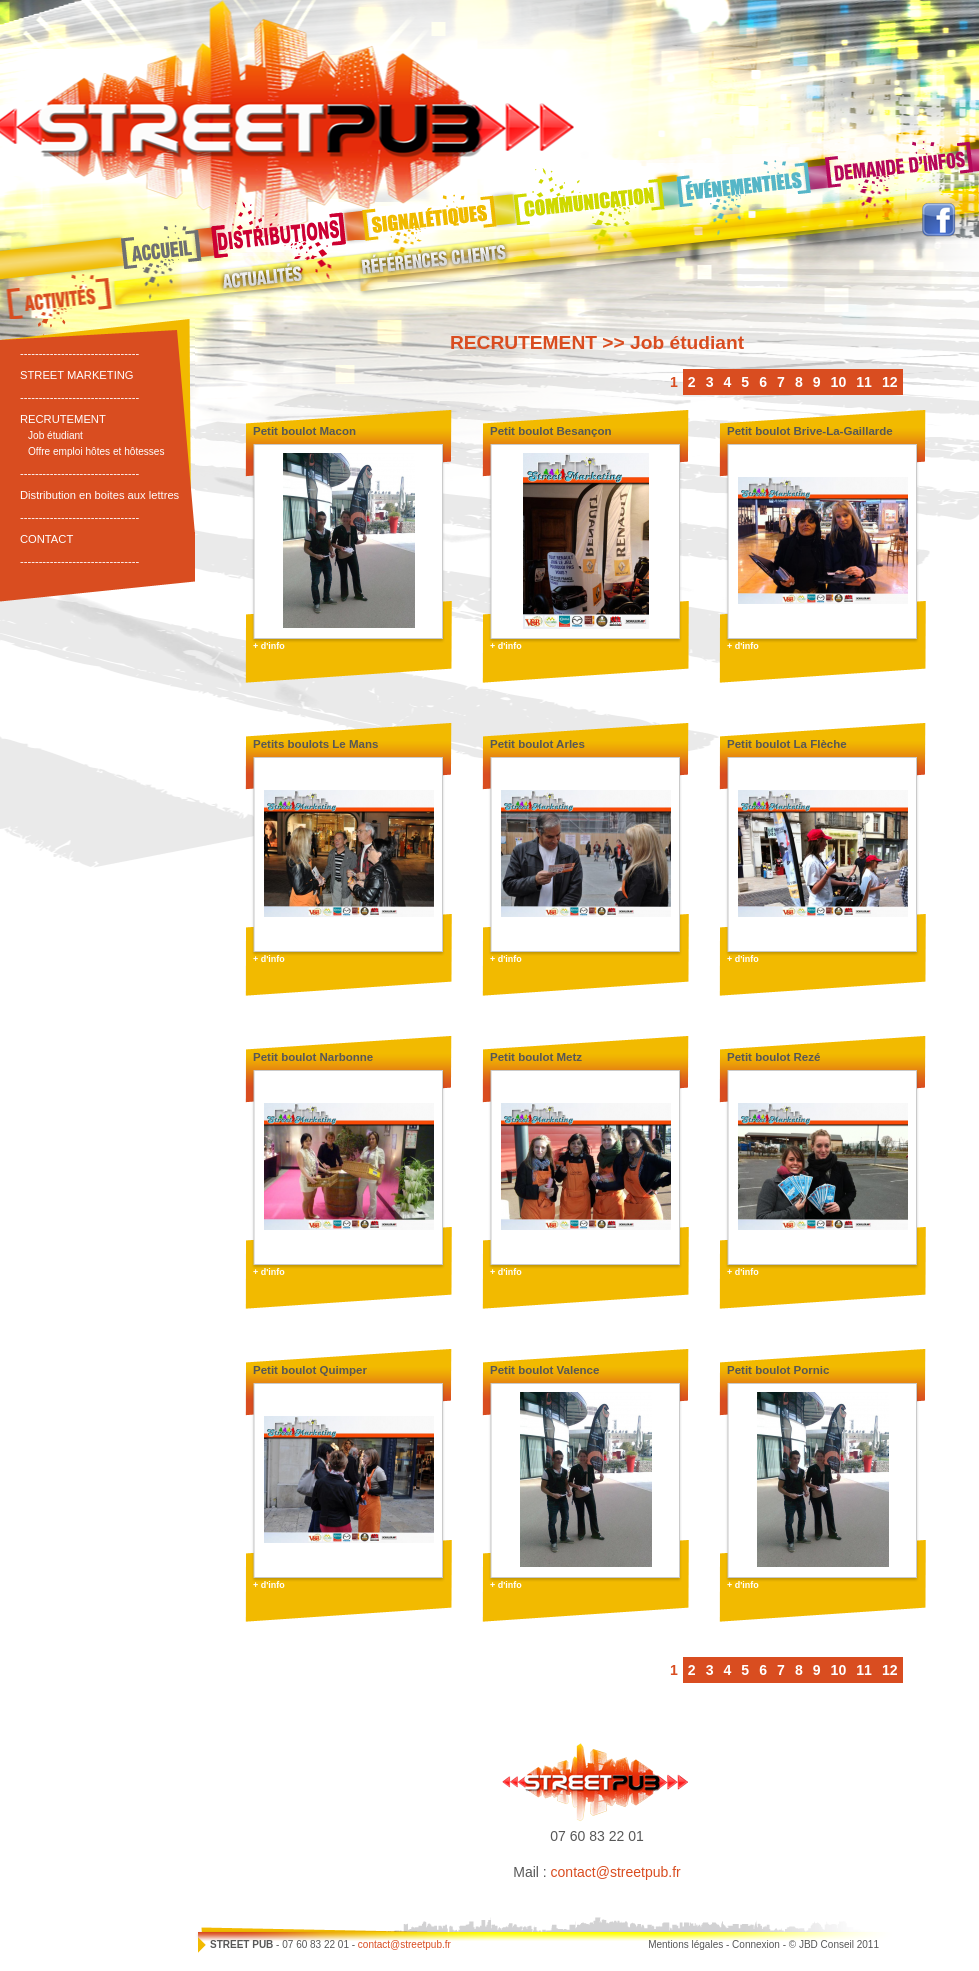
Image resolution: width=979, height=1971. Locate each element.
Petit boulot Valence (544, 1370)
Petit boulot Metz (536, 1057)
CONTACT (46, 539)
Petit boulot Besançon (551, 431)
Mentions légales (685, 1944)
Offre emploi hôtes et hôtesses (96, 451)
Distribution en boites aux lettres (99, 495)
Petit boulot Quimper (310, 1370)
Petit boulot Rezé (773, 1057)
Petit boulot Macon (304, 431)
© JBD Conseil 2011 (834, 1944)
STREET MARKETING (77, 375)
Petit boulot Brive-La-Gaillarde (810, 431)
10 (839, 382)
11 (864, 382)
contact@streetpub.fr (616, 1872)
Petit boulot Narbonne (313, 1057)
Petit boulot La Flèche (787, 744)
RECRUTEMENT (63, 419)
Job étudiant (55, 435)
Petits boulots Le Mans (315, 744)
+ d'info (269, 646)
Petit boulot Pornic (778, 1370)
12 (890, 382)
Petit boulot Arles (537, 744)
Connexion (756, 1944)
